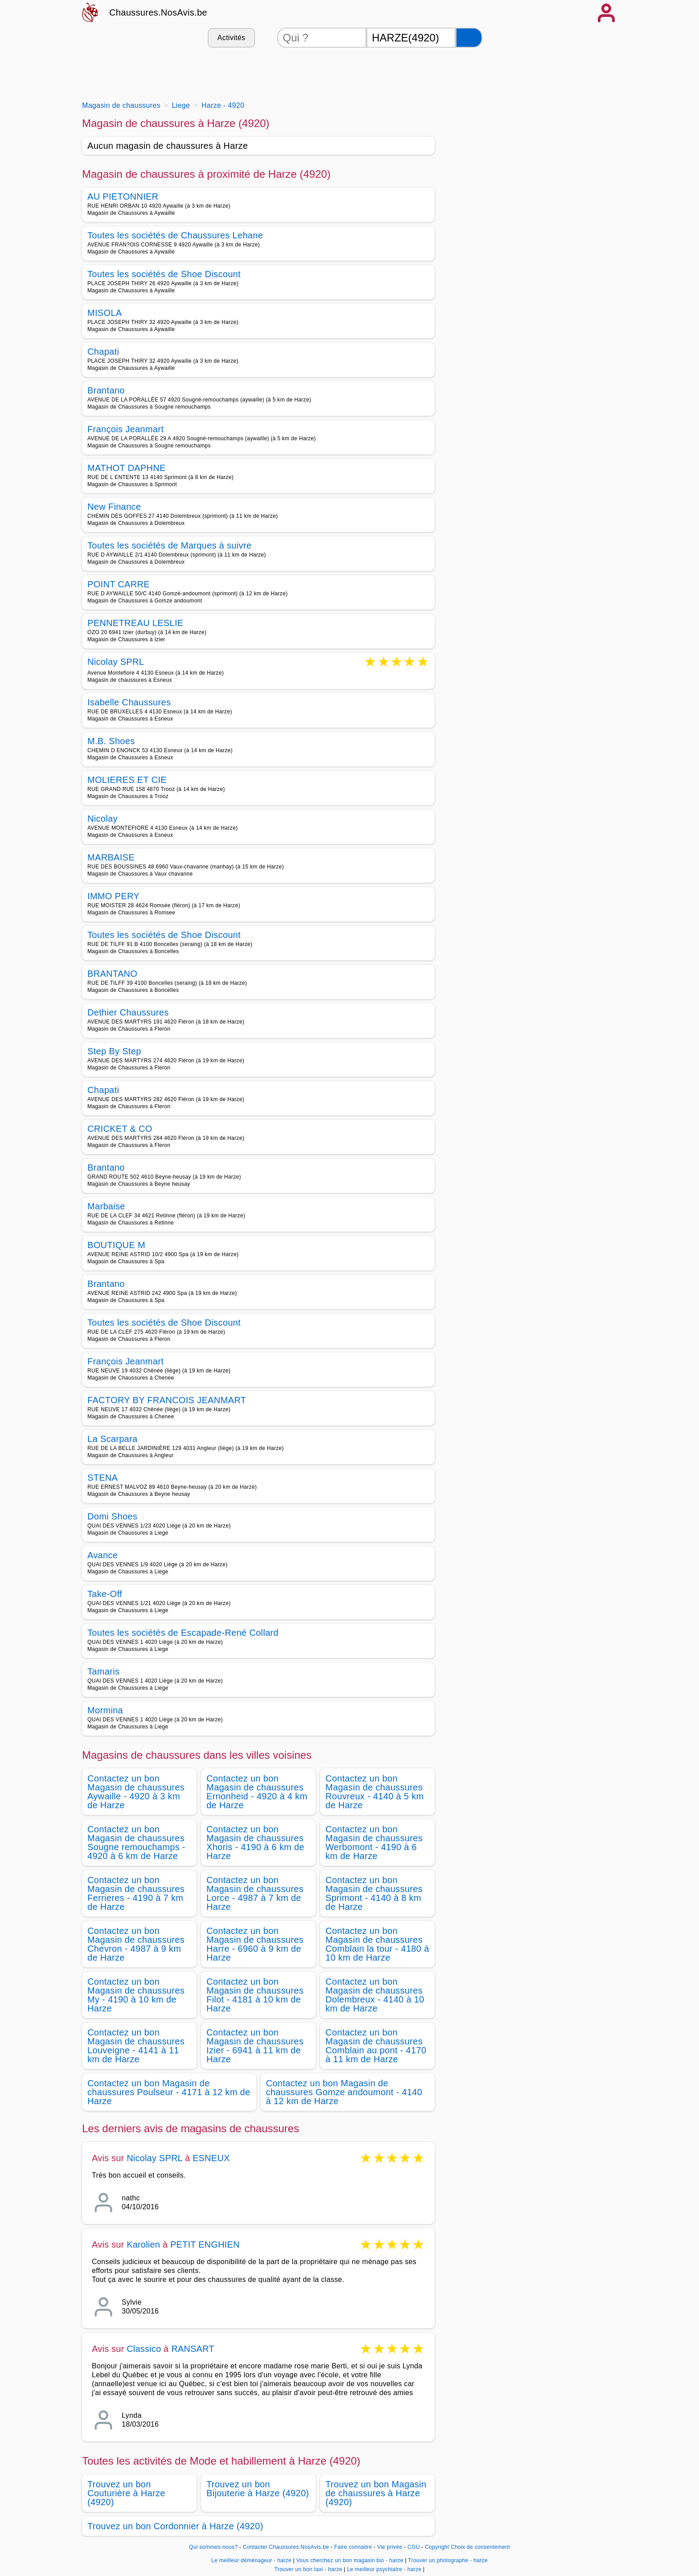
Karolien (143, 2244)
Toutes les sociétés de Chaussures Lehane (175, 235)
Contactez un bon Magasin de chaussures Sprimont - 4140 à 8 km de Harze (374, 1893)
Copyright (437, 2547)
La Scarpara (112, 1438)
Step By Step (114, 1051)
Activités (231, 37)
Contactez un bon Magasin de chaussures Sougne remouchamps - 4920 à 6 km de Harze (136, 1842)
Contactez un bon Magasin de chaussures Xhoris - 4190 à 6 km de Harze (255, 1842)
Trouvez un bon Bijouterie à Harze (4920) (257, 2488)
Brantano (106, 390)
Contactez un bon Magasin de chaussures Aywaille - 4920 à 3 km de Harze (136, 1791)
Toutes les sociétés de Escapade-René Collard (183, 1632)
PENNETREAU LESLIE (135, 623)
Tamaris (103, 1671)
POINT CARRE (118, 584)
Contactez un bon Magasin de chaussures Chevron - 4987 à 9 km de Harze (136, 1944)
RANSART (192, 2349)
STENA (102, 1477)
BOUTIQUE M (116, 1245)
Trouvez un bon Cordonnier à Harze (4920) (175, 2526)
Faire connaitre (353, 2547)
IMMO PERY (113, 896)
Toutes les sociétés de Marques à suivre (169, 545)
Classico (144, 2349)
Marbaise (106, 1206)
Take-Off (104, 1593)
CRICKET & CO (119, 1128)
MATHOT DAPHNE (126, 467)
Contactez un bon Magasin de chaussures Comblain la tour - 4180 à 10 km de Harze (377, 1944)
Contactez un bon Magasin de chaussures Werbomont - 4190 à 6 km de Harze (374, 1842)
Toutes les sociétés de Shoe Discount (164, 274)
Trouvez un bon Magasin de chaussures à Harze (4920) (375, 2493)
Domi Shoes (112, 1516)
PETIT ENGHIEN (205, 2244)
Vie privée (389, 2547)
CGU (413, 2547)
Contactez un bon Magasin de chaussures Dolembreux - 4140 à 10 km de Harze (374, 1995)
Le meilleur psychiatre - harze (384, 2569)
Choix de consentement (480, 2547)
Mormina (105, 1710)
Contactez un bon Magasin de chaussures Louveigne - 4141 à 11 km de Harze (136, 2045)
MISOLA (104, 312)
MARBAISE (111, 857)
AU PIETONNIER (122, 196)
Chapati (103, 351)
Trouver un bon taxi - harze (308, 2569)
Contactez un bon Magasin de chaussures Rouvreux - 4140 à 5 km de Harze (374, 1791)
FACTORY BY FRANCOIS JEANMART (166, 1400)
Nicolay (102, 818)
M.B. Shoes (111, 741)
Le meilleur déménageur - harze (251, 2560)
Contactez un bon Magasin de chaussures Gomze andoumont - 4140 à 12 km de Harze (344, 2092)
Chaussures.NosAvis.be (158, 12)
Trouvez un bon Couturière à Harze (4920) (126, 2493)
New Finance (114, 506)
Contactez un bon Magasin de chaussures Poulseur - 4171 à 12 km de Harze (168, 2092)
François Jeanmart (125, 429)
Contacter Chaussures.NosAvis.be (286, 2547)
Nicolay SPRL (115, 662)
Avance (102, 1555)
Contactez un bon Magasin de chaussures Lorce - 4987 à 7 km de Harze (255, 1893)
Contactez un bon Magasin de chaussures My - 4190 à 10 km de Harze (136, 1995)
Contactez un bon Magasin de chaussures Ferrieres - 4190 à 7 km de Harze (136, 1893)
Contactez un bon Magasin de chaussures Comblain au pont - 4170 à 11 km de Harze (375, 2045)
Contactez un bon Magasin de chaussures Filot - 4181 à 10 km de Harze (255, 1995)
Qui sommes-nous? (213, 2547)
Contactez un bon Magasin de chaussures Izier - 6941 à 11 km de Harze (255, 2045)
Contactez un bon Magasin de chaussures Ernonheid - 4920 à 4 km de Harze (256, 1791)
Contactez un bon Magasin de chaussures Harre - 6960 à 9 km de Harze (255, 1944)
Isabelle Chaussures (129, 702)
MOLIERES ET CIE (127, 779)
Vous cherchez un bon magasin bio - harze (349, 2560)
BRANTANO (112, 973)
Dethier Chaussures (128, 1012)
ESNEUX (211, 2158)
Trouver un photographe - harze (448, 2560)
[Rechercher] (469, 38)
